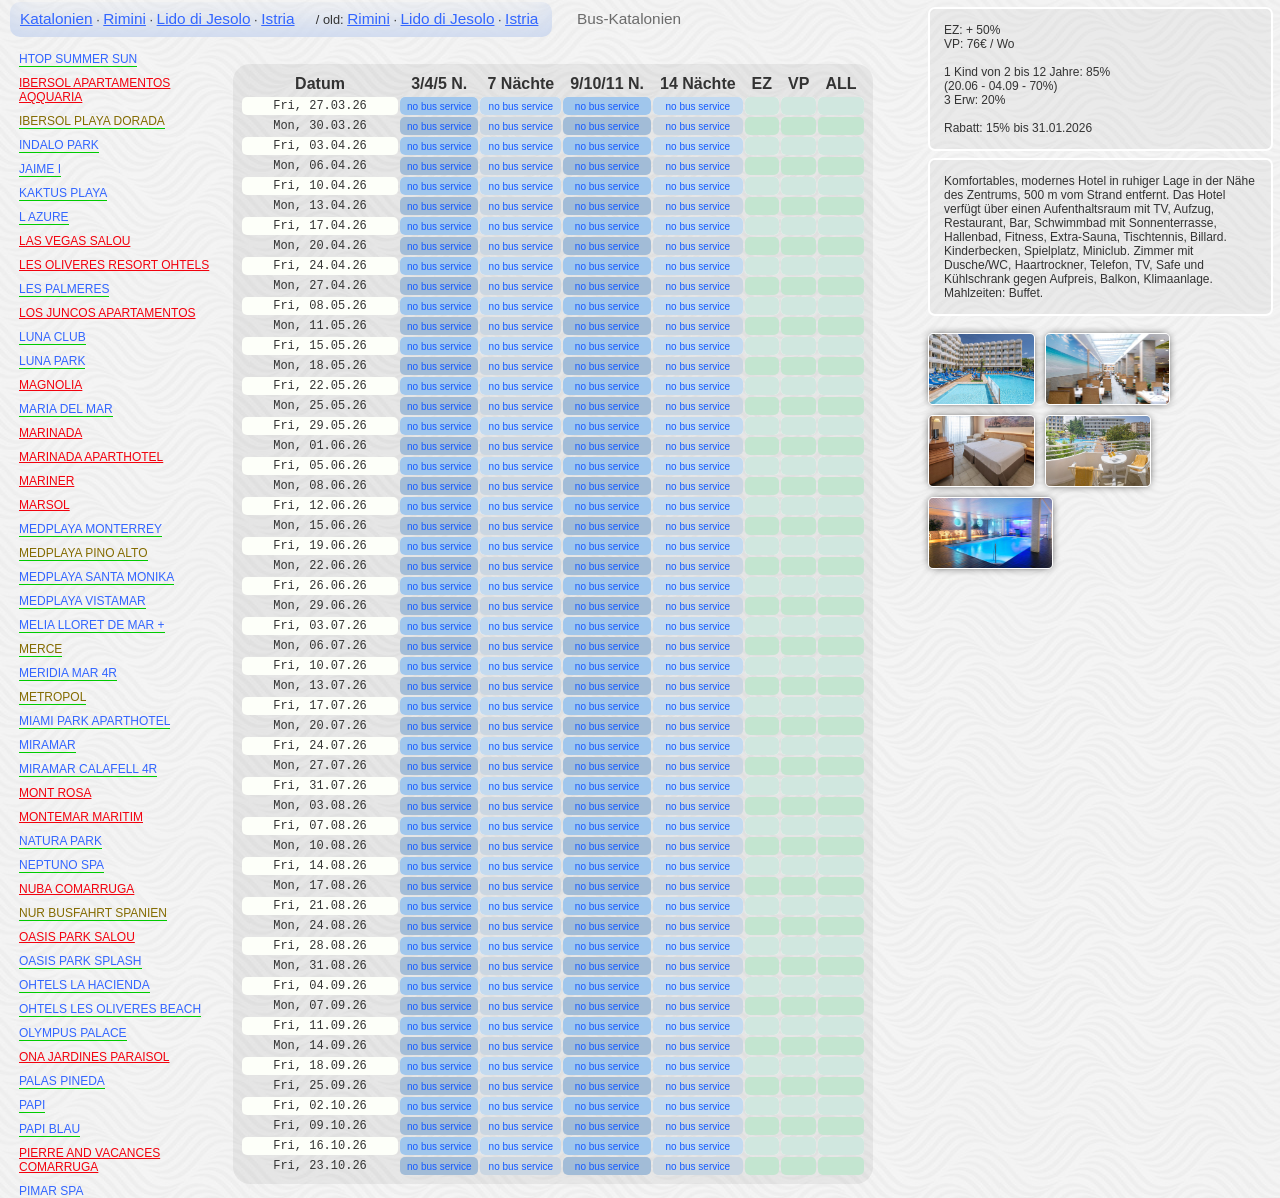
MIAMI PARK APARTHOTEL (94, 721)
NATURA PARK (60, 841)
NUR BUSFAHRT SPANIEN (93, 913)
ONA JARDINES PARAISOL (94, 1057)
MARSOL (44, 505)
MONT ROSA (55, 793)
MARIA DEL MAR (66, 409)
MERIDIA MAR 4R (68, 673)
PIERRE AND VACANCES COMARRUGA (89, 1160)
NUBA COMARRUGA (76, 889)
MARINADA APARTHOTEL (91, 457)
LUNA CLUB (52, 337)
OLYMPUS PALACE (73, 1033)
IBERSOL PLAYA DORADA (92, 121)
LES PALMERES (64, 289)
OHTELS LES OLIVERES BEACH (110, 1009)
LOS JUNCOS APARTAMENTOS (107, 313)
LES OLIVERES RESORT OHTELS (114, 265)
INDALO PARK (59, 145)
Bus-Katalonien (629, 18)
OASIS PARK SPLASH (80, 961)
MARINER (46, 481)
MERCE (40, 649)
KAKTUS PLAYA (63, 193)
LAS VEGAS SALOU (74, 241)
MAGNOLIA (50, 385)
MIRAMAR (47, 745)
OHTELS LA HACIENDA (84, 985)
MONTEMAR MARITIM (81, 817)
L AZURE (44, 217)
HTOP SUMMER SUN (78, 59)
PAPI (32, 1105)
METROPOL (52, 697)
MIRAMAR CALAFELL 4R (88, 769)
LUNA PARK (52, 361)
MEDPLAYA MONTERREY (90, 529)
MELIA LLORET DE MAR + (92, 625)
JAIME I (40, 169)
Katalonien (56, 18)
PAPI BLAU (49, 1129)
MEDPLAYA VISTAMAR (82, 601)
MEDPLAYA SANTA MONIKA (96, 577)
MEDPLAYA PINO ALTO (83, 553)
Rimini (124, 18)
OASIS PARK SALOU (77, 937)
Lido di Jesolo (204, 18)
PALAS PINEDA (62, 1081)
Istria (277, 18)
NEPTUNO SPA (61, 865)
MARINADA (50, 433)
